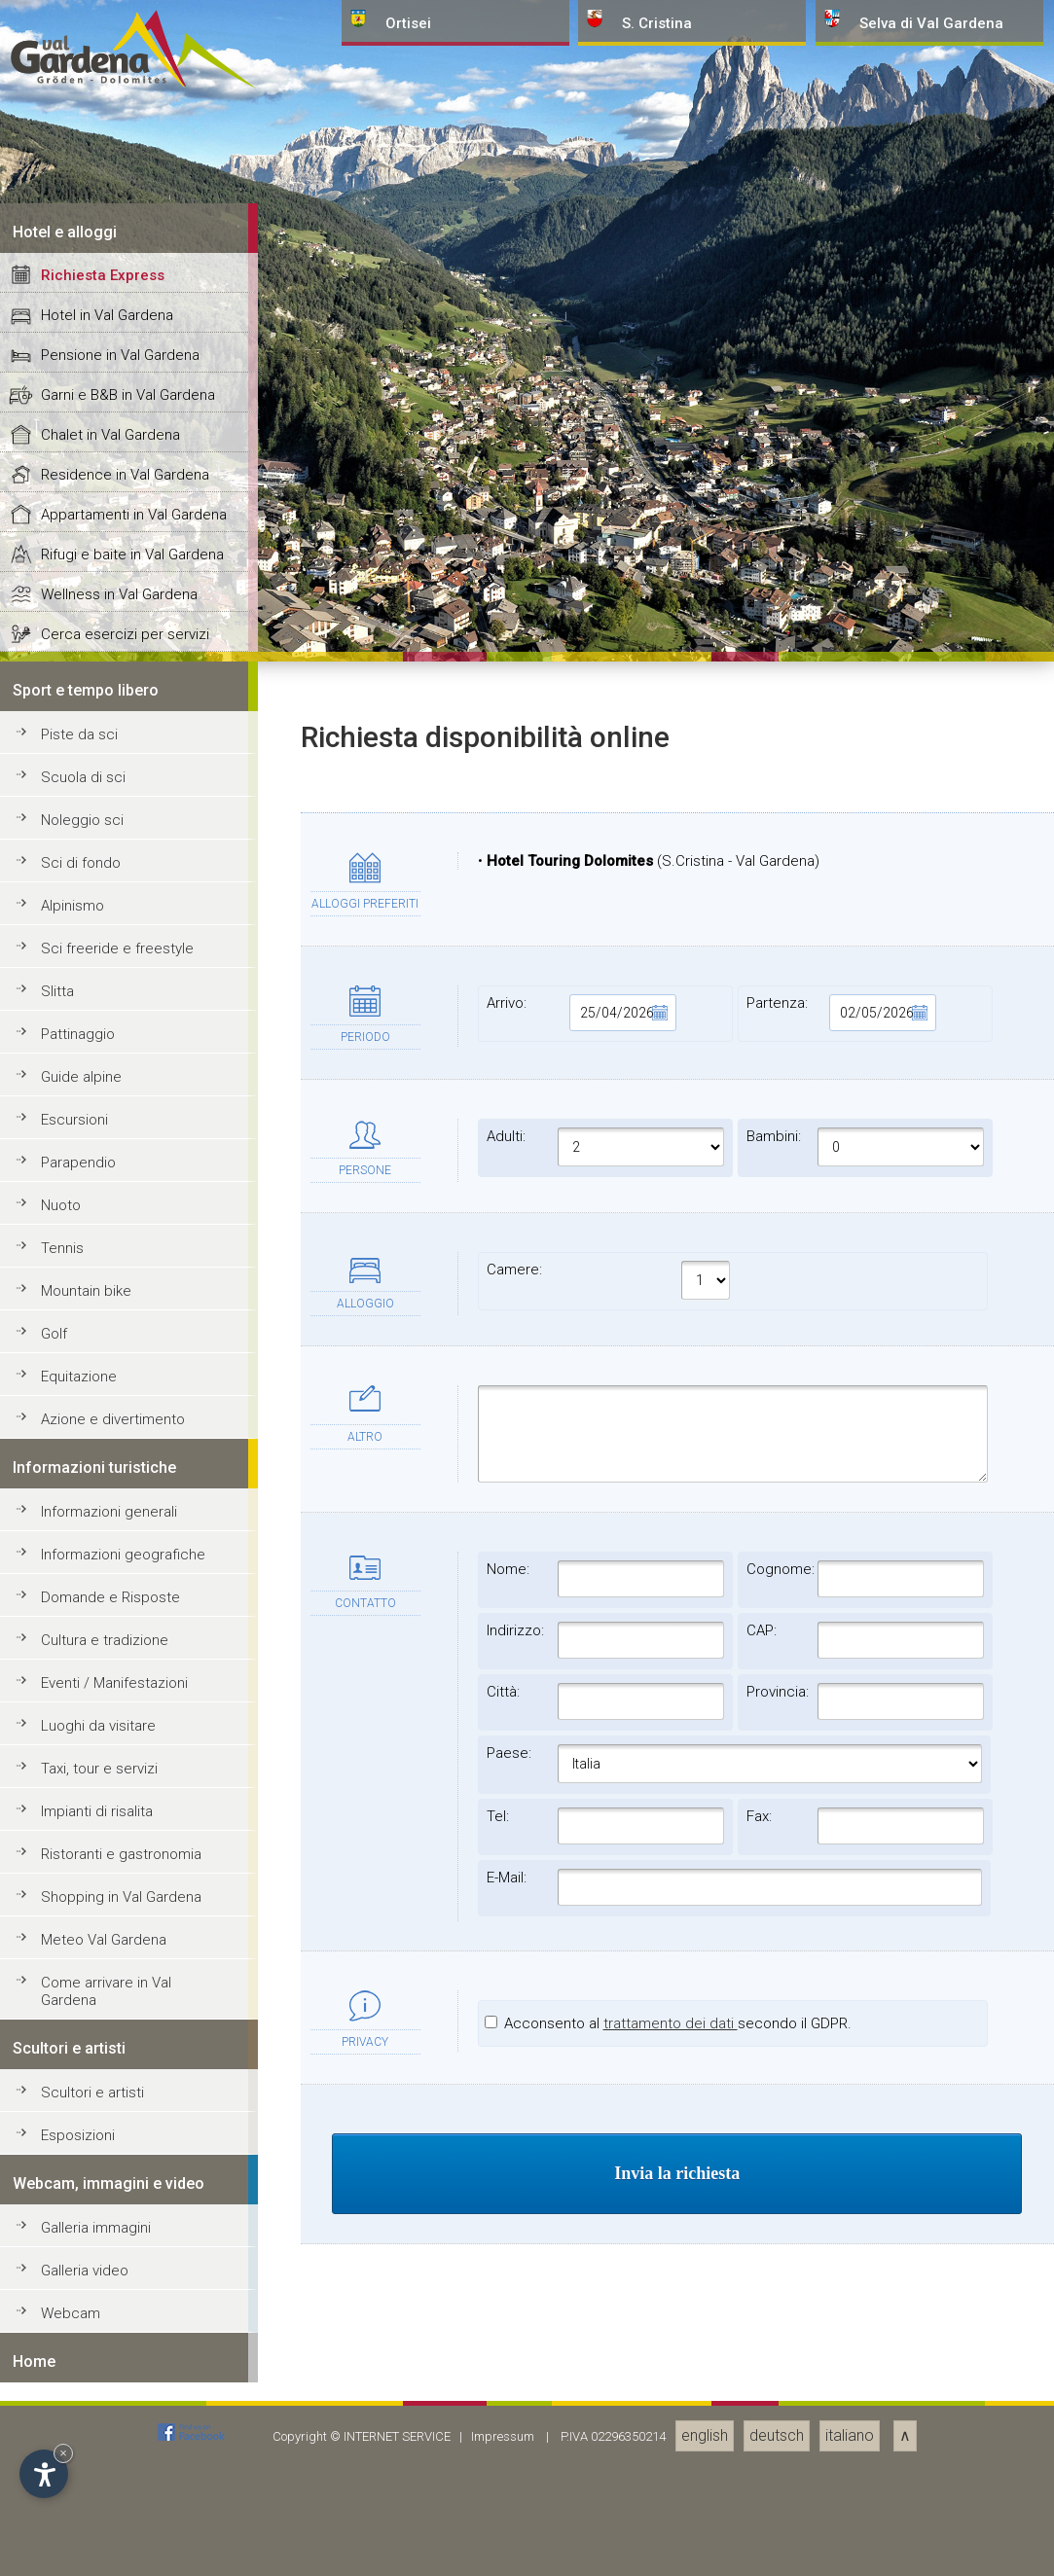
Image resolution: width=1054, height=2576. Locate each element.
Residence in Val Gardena (125, 1873)
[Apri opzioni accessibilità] (43, 2474)
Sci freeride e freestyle (117, 2347)
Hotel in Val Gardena (107, 1714)
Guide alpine (81, 2476)
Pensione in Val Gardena (120, 1754)
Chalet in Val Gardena (110, 1834)
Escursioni (74, 2518)
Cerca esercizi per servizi (125, 2033)
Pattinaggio (78, 2433)
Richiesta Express (102, 1674)
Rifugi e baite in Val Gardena (132, 1953)
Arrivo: (581, 2411)
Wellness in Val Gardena (119, 1993)
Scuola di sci (83, 2176)
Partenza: (841, 2411)
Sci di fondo (81, 2262)
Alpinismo (72, 2304)
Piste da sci (79, 2133)
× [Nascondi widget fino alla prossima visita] (63, 2453)
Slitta (57, 2390)
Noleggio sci (82, 2219)
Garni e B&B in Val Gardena (128, 1794)
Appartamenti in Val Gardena (134, 1913)
